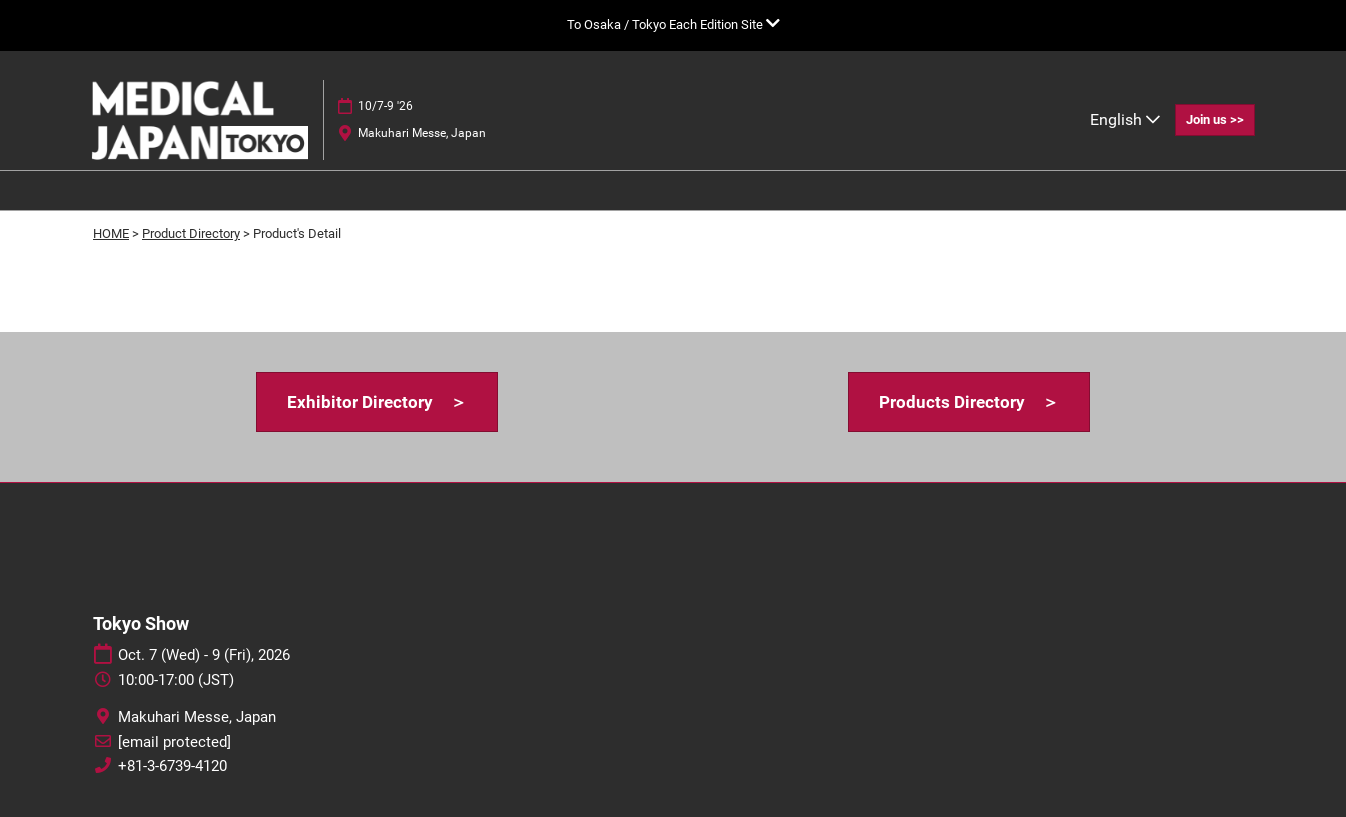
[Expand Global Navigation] (673, 24)
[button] (1215, 120)
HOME (111, 233)
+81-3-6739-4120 (172, 766)
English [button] (1125, 119)
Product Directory (191, 233)
